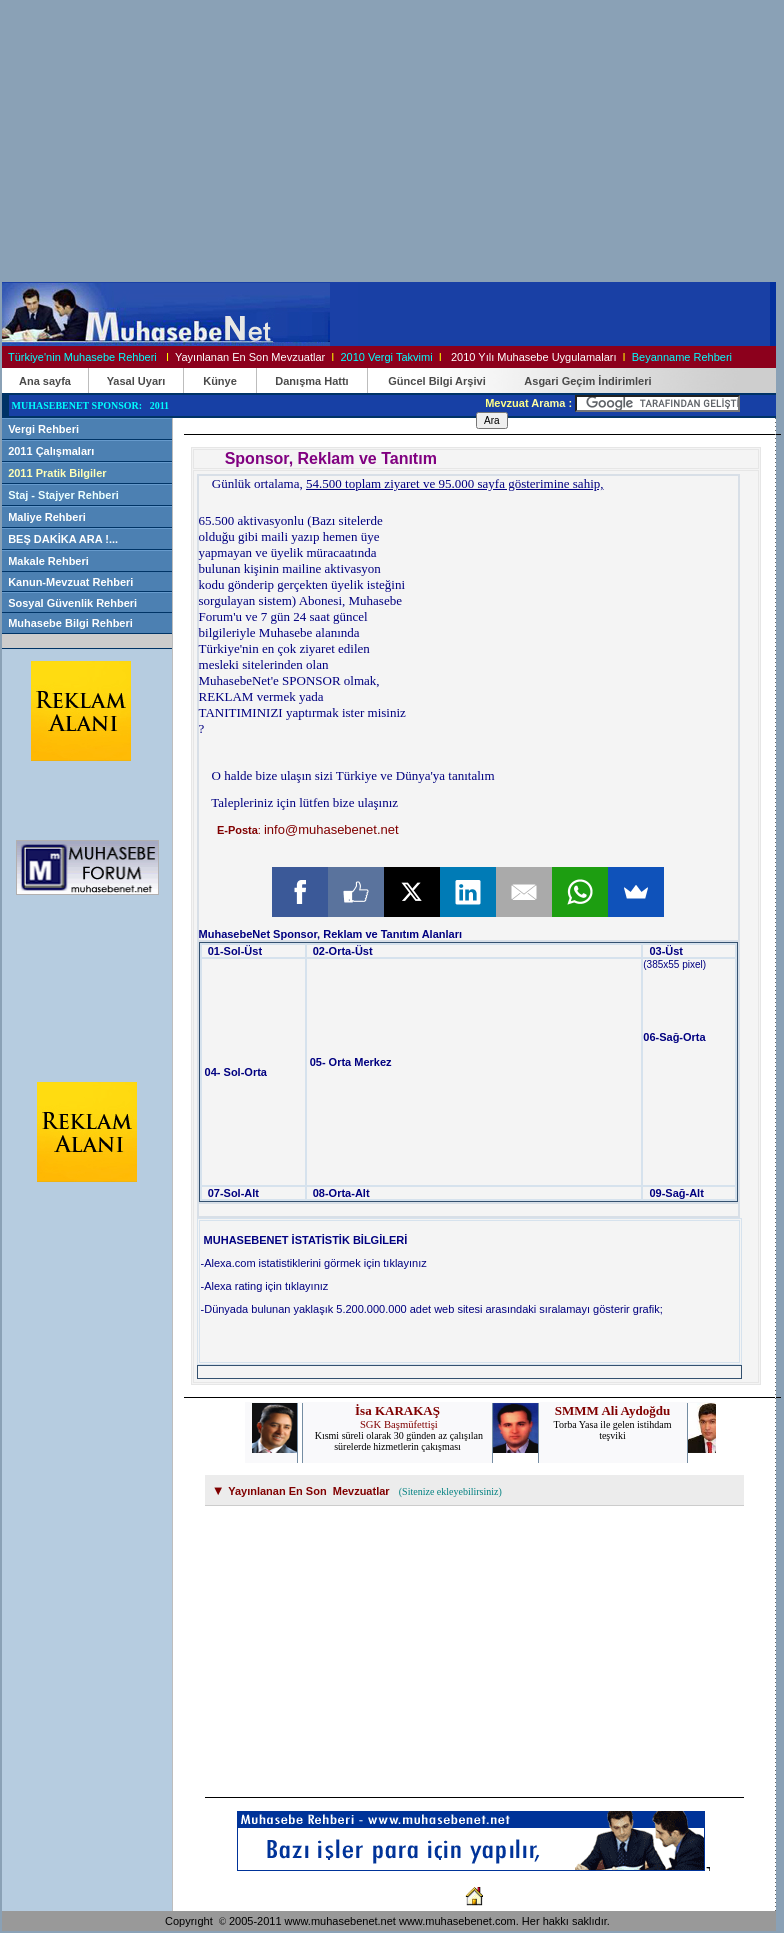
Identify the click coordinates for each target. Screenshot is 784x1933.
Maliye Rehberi (47, 517)
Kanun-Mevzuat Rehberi (72, 582)
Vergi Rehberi (43, 429)
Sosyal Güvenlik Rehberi (74, 603)
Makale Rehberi (48, 561)
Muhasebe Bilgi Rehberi (70, 623)
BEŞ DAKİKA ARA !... (63, 539)
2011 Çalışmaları (51, 451)
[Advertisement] (320, 140)
